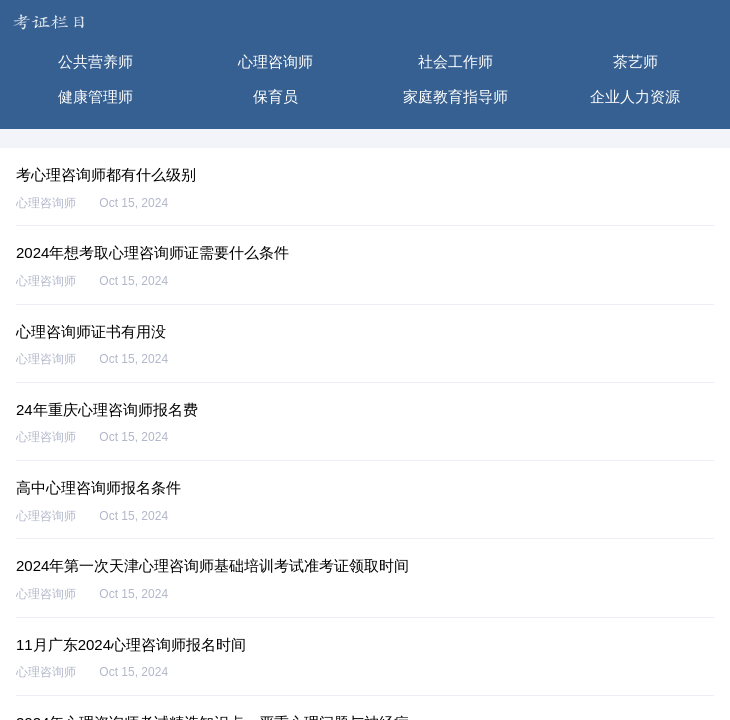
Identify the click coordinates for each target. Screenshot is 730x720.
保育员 (275, 96)
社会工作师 (455, 61)
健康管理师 (95, 96)
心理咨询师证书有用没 (91, 331)
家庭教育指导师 (455, 96)
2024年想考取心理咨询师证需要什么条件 (152, 252)
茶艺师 (635, 61)
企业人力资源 (635, 96)
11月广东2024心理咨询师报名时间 (131, 644)
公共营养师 (95, 61)
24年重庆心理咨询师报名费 (107, 409)
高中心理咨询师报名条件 (98, 487)
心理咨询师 (275, 61)
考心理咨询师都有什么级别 (106, 174)
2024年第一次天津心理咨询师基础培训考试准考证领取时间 (212, 565)
